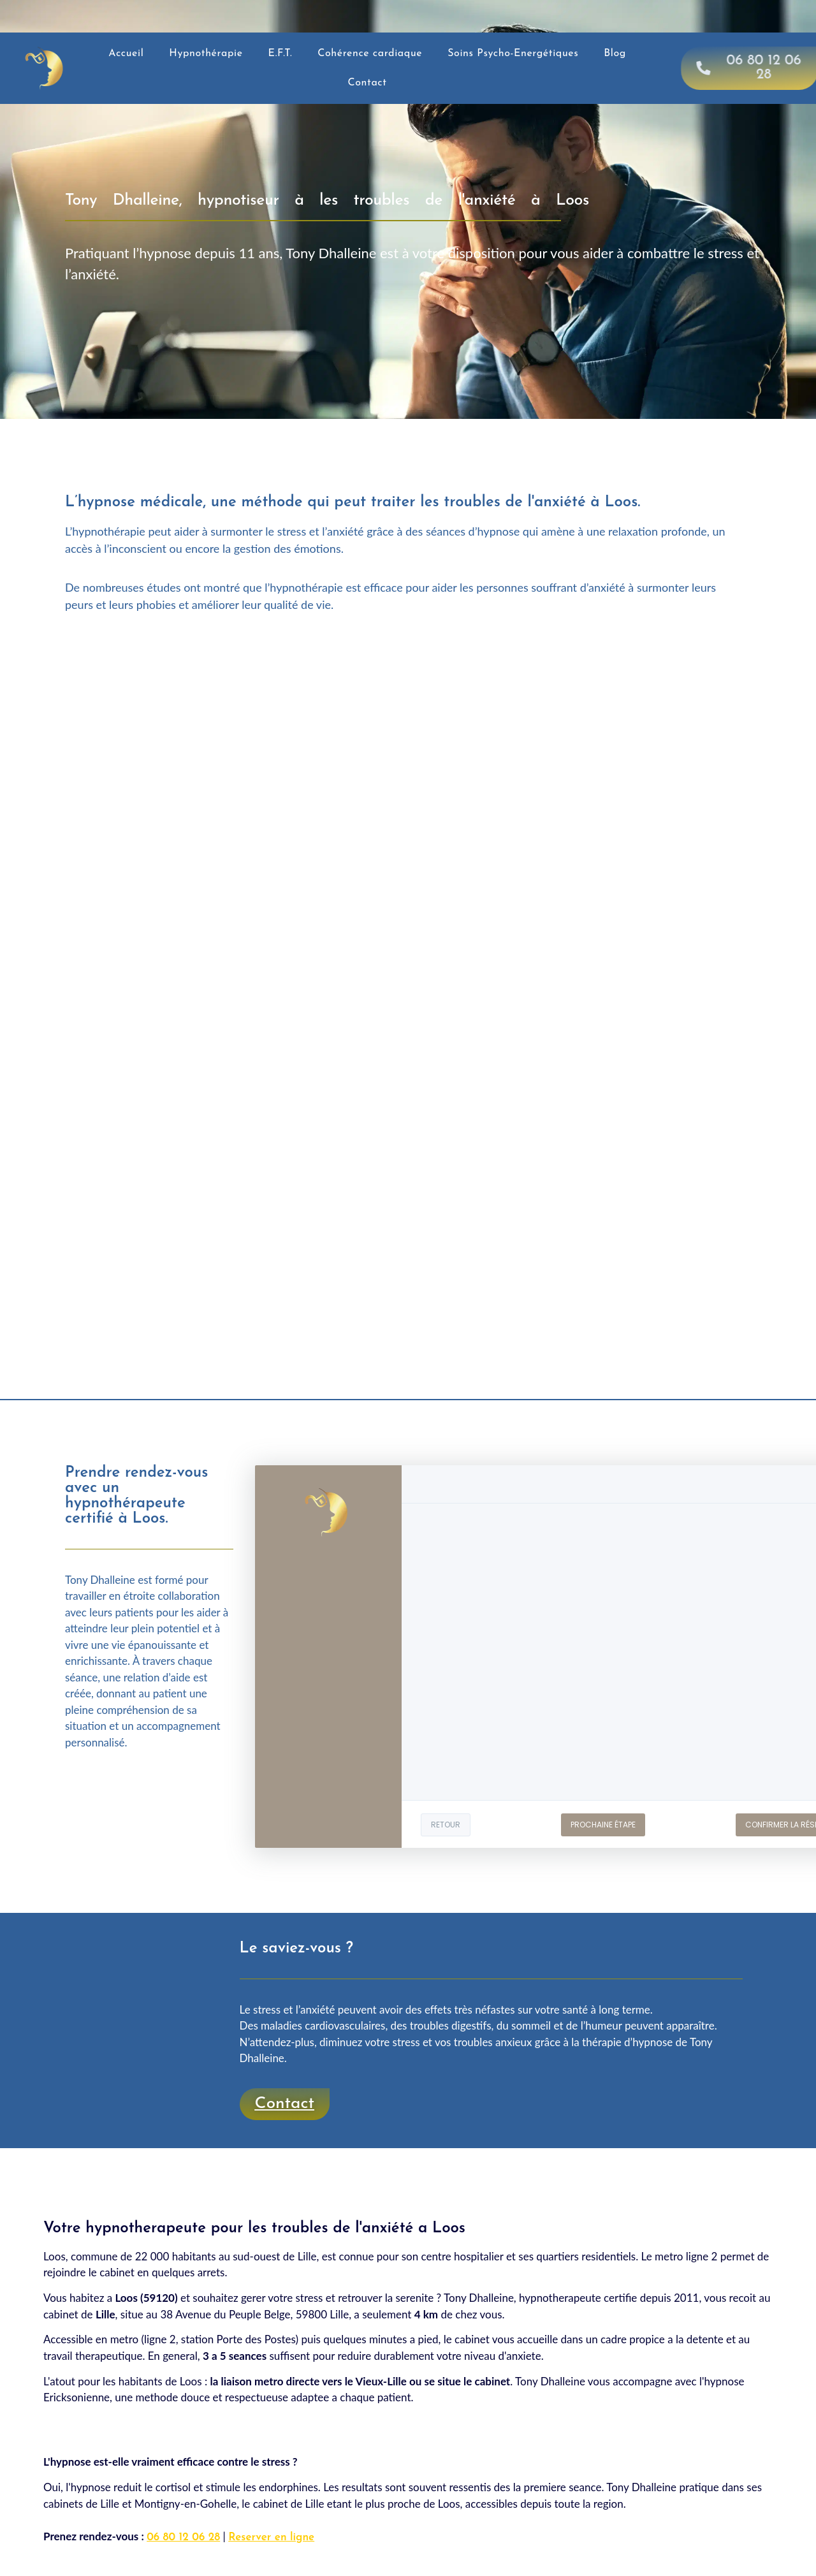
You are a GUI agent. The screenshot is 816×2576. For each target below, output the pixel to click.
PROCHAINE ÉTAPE (603, 1824)
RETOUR (445, 1824)
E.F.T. (280, 53)
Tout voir (384, 2162)
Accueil (125, 53)
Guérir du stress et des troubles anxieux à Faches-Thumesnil (565, 2162)
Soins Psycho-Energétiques (513, 53)
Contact (367, 83)
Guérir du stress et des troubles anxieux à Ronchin (227, 2162)
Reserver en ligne (271, 2537)
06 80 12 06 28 (183, 2537)
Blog (615, 53)
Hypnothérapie (205, 53)
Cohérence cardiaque (369, 53)
